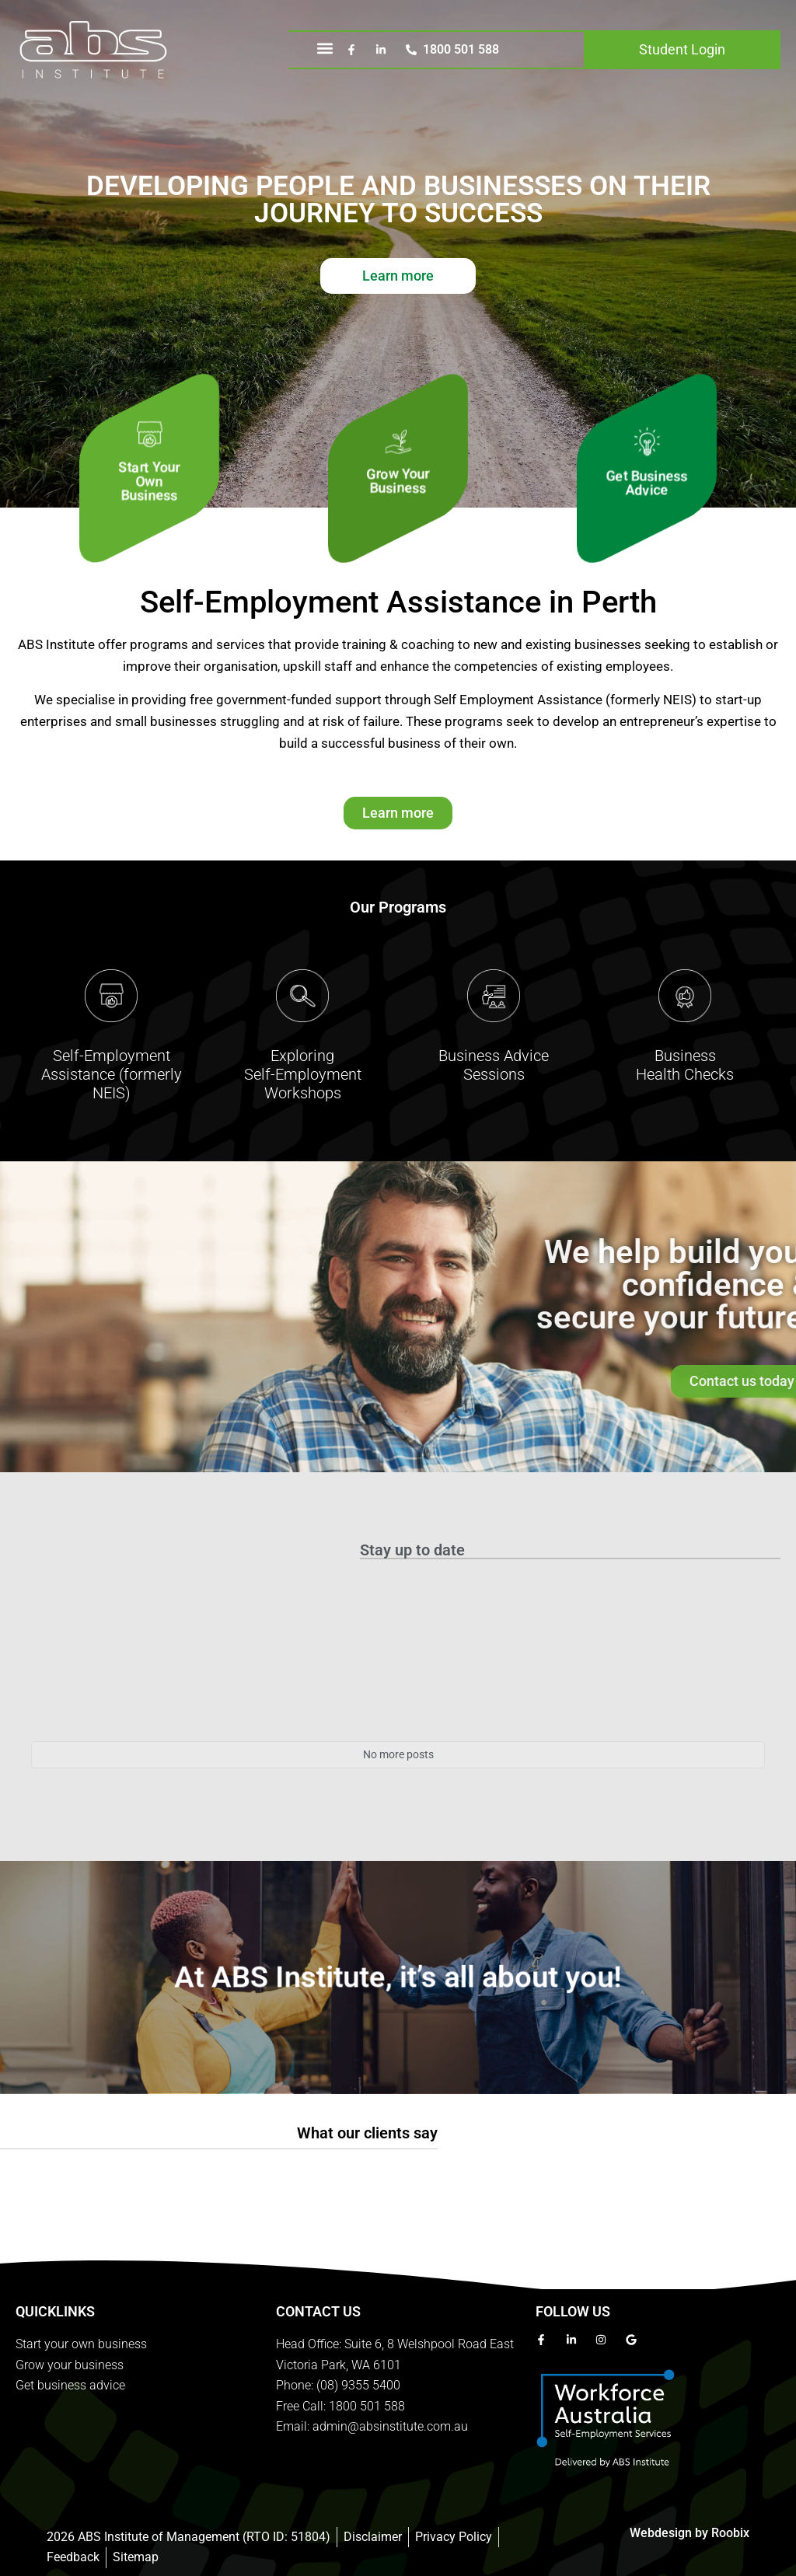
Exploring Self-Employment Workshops (302, 1074)
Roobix (730, 2532)
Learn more (398, 275)
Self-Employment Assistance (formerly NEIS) (111, 1074)
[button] (325, 48)
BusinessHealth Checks (685, 1065)
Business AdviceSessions (493, 1065)
